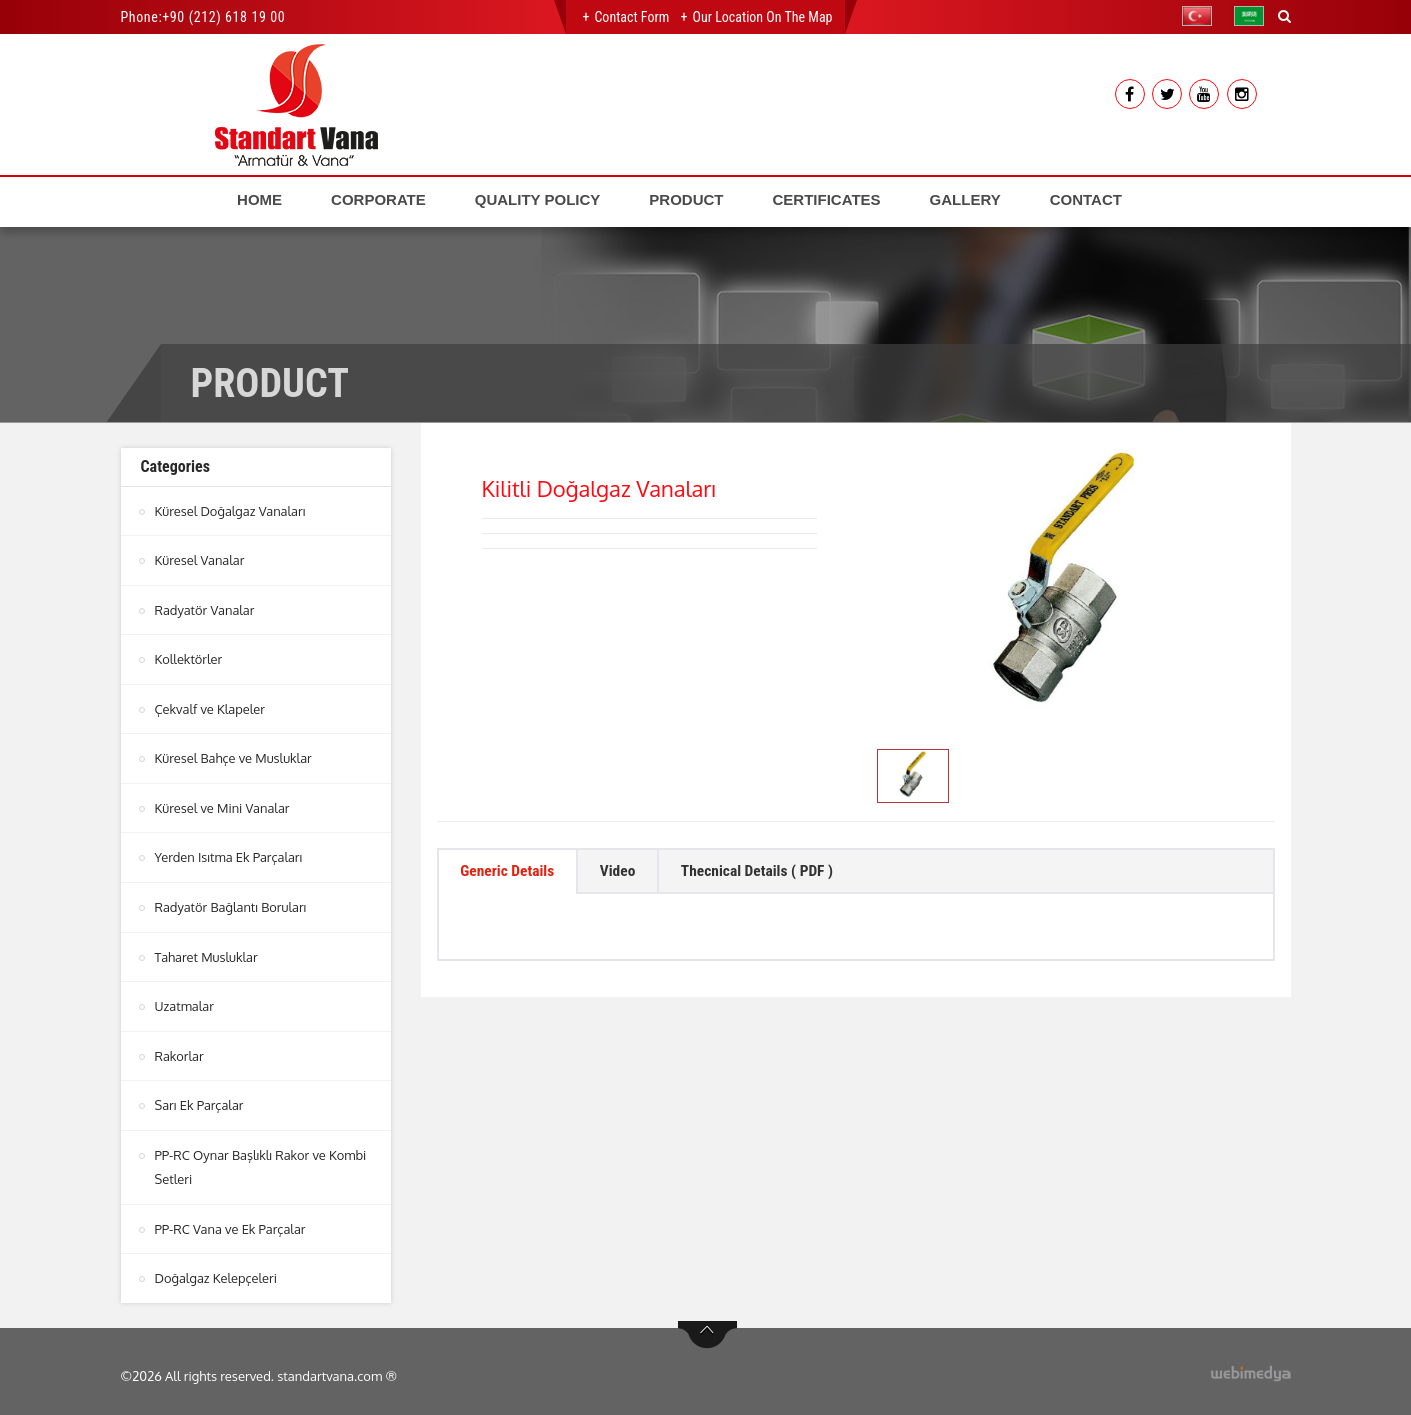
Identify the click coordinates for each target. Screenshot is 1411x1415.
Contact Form (631, 17)
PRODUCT (686, 199)
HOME (259, 199)
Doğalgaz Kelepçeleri (217, 1270)
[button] (1202, 16)
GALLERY (965, 199)
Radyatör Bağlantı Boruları (231, 903)
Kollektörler (189, 658)
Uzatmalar (185, 1001)
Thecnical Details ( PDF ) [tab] (771, 872)
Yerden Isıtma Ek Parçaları (229, 854)
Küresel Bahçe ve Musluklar (234, 756)
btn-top (707, 1326)
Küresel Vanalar (200, 560)
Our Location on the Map (762, 17)
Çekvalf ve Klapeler (211, 707)
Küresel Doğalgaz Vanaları (231, 511)
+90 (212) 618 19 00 (223, 17)
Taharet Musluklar (207, 952)
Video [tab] (625, 872)
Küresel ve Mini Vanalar (223, 805)
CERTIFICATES (827, 199)
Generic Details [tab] (510, 872)
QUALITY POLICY (538, 199)
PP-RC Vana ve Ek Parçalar (231, 1221)
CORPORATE (378, 199)
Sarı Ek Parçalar (200, 1099)
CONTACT (1086, 199)
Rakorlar (180, 1050)
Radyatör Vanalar (205, 609)
